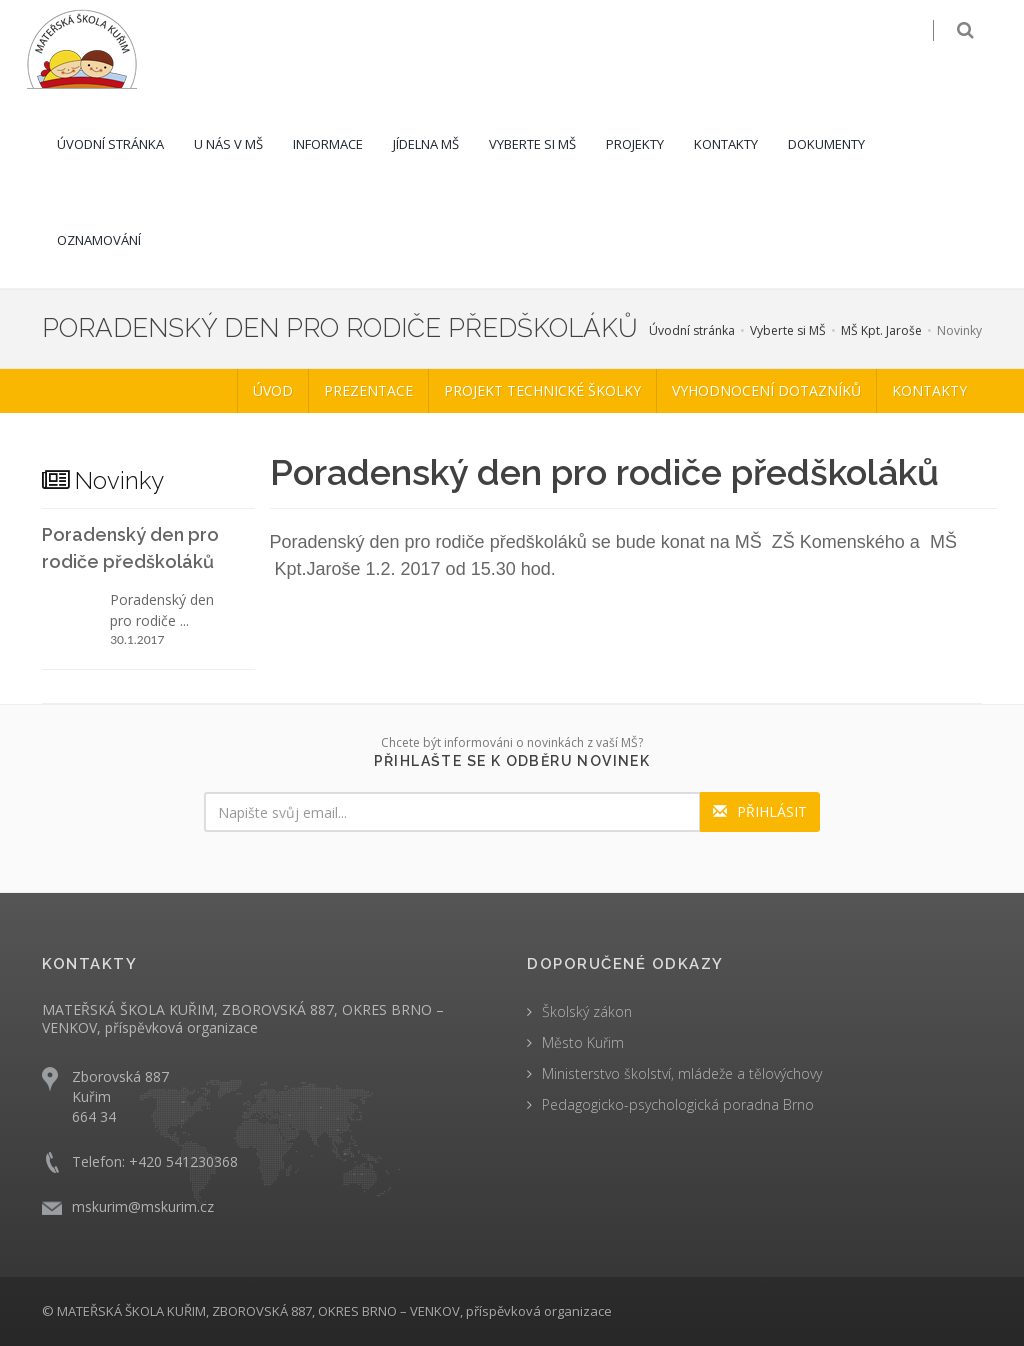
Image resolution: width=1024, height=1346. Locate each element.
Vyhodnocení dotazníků (766, 390)
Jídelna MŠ (426, 144)
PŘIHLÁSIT (760, 811)
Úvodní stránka (110, 144)
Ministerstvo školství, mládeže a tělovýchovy (682, 1073)
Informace (328, 144)
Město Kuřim (583, 1042)
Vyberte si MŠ (532, 144)
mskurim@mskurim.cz (143, 1206)
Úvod (273, 390)
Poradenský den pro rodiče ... (162, 610)
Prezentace (368, 390)
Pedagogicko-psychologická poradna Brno (678, 1104)
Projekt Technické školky (542, 390)
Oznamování (99, 240)
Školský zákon (587, 1011)
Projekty (635, 144)
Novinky (103, 480)
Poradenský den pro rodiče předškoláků (130, 548)
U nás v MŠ (228, 144)
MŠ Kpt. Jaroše (881, 330)
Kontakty (726, 144)
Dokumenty (826, 144)
